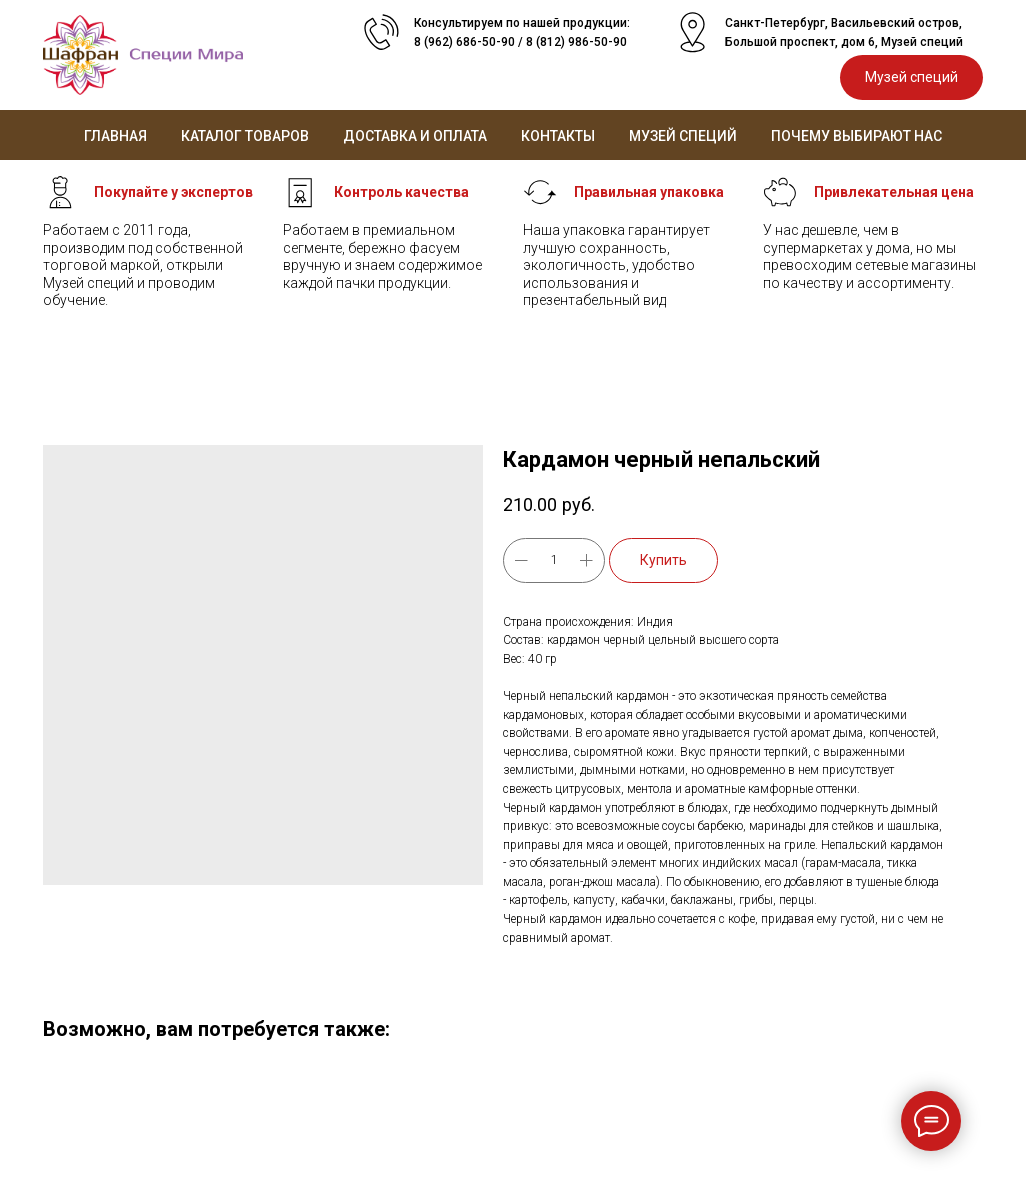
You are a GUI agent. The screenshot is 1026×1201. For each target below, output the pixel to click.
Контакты (558, 136)
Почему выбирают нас (856, 136)
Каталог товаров (245, 136)
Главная (115, 136)
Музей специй (683, 136)
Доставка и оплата (415, 136)
